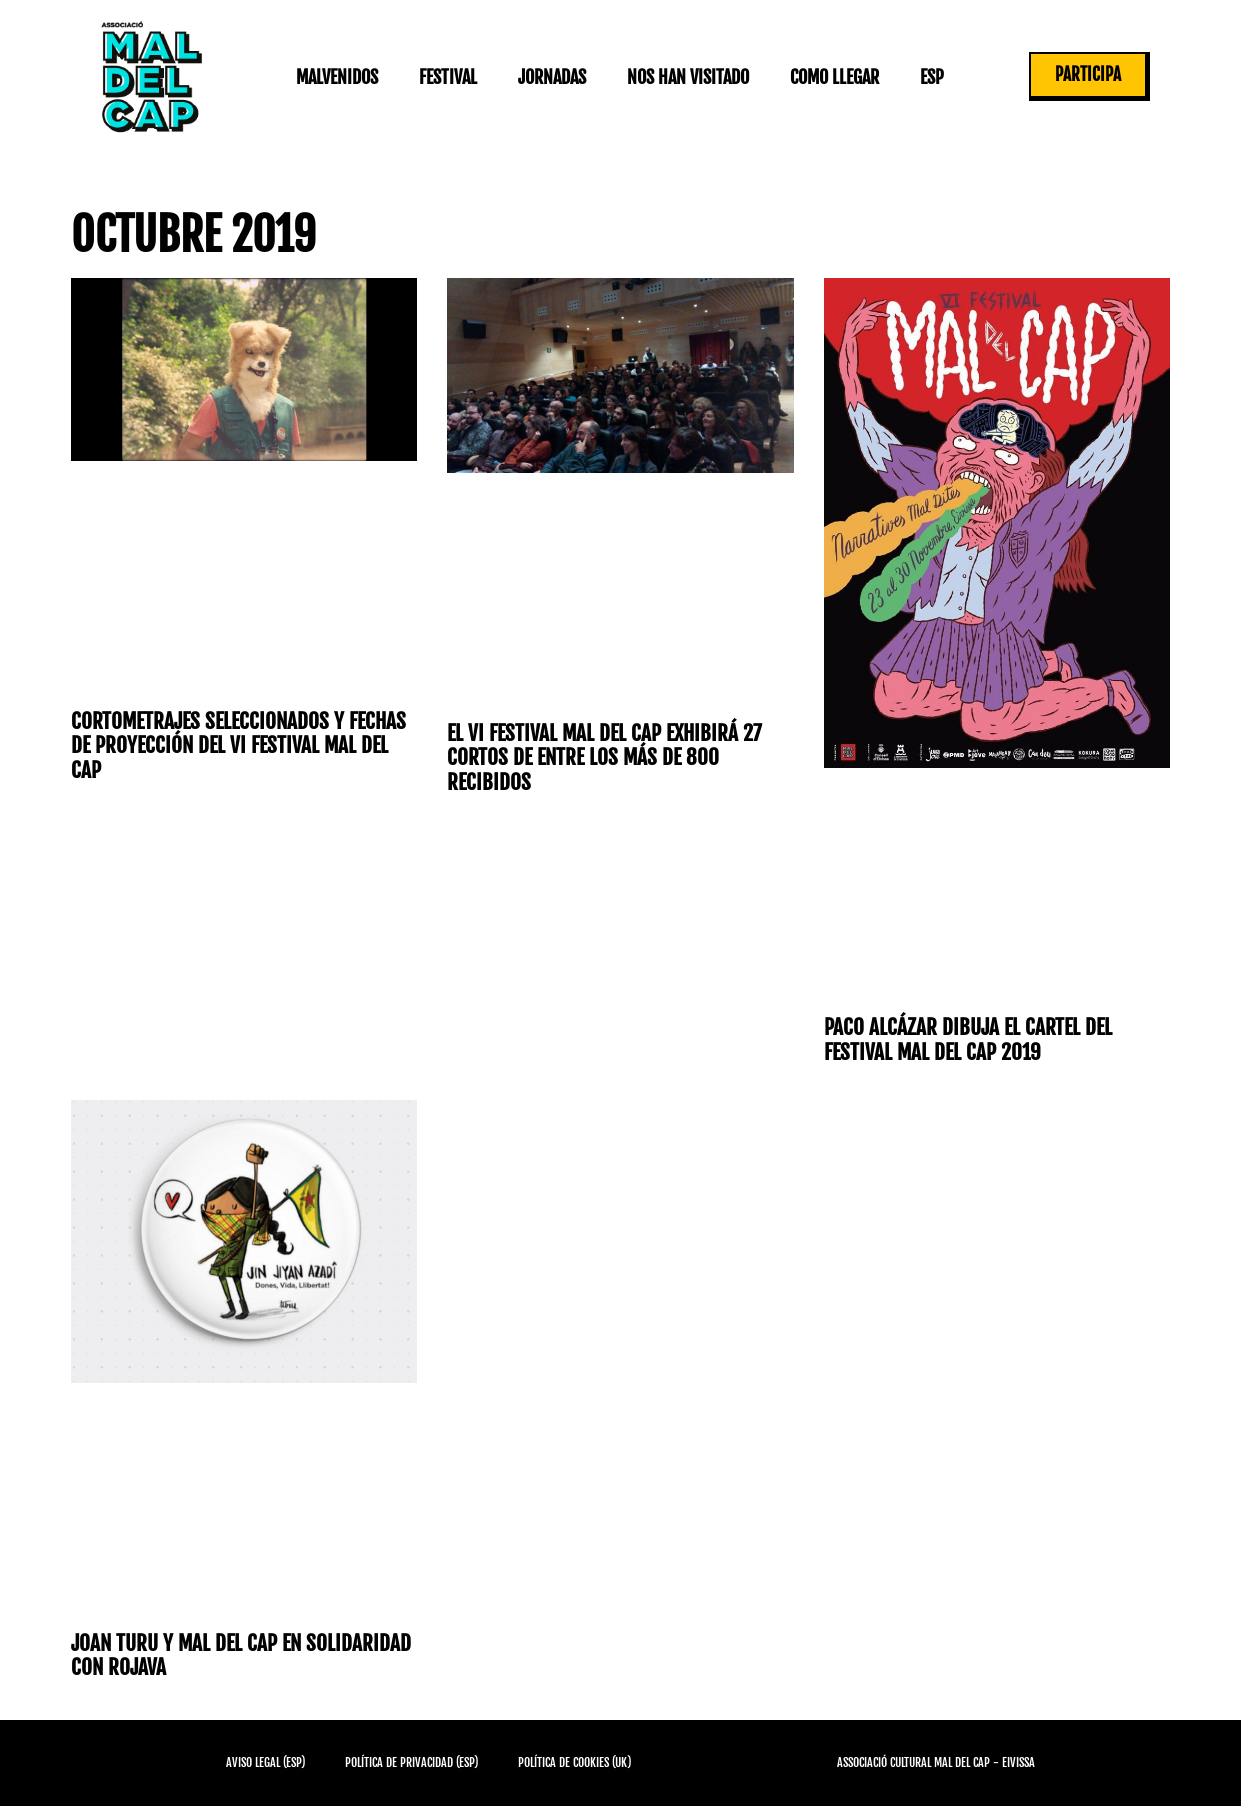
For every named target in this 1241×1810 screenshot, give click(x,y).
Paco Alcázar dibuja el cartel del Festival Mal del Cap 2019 (971, 1040)
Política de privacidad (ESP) (411, 1766)
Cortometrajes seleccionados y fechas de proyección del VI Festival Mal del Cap (232, 747)
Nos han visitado (687, 77)
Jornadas (551, 77)
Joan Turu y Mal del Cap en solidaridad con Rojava (191, 1658)
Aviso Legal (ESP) (265, 1766)
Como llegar (833, 77)
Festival (447, 77)
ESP (931, 77)
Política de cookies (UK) (574, 1766)
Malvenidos (336, 77)
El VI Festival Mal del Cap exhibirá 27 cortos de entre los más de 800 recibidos (609, 759)
